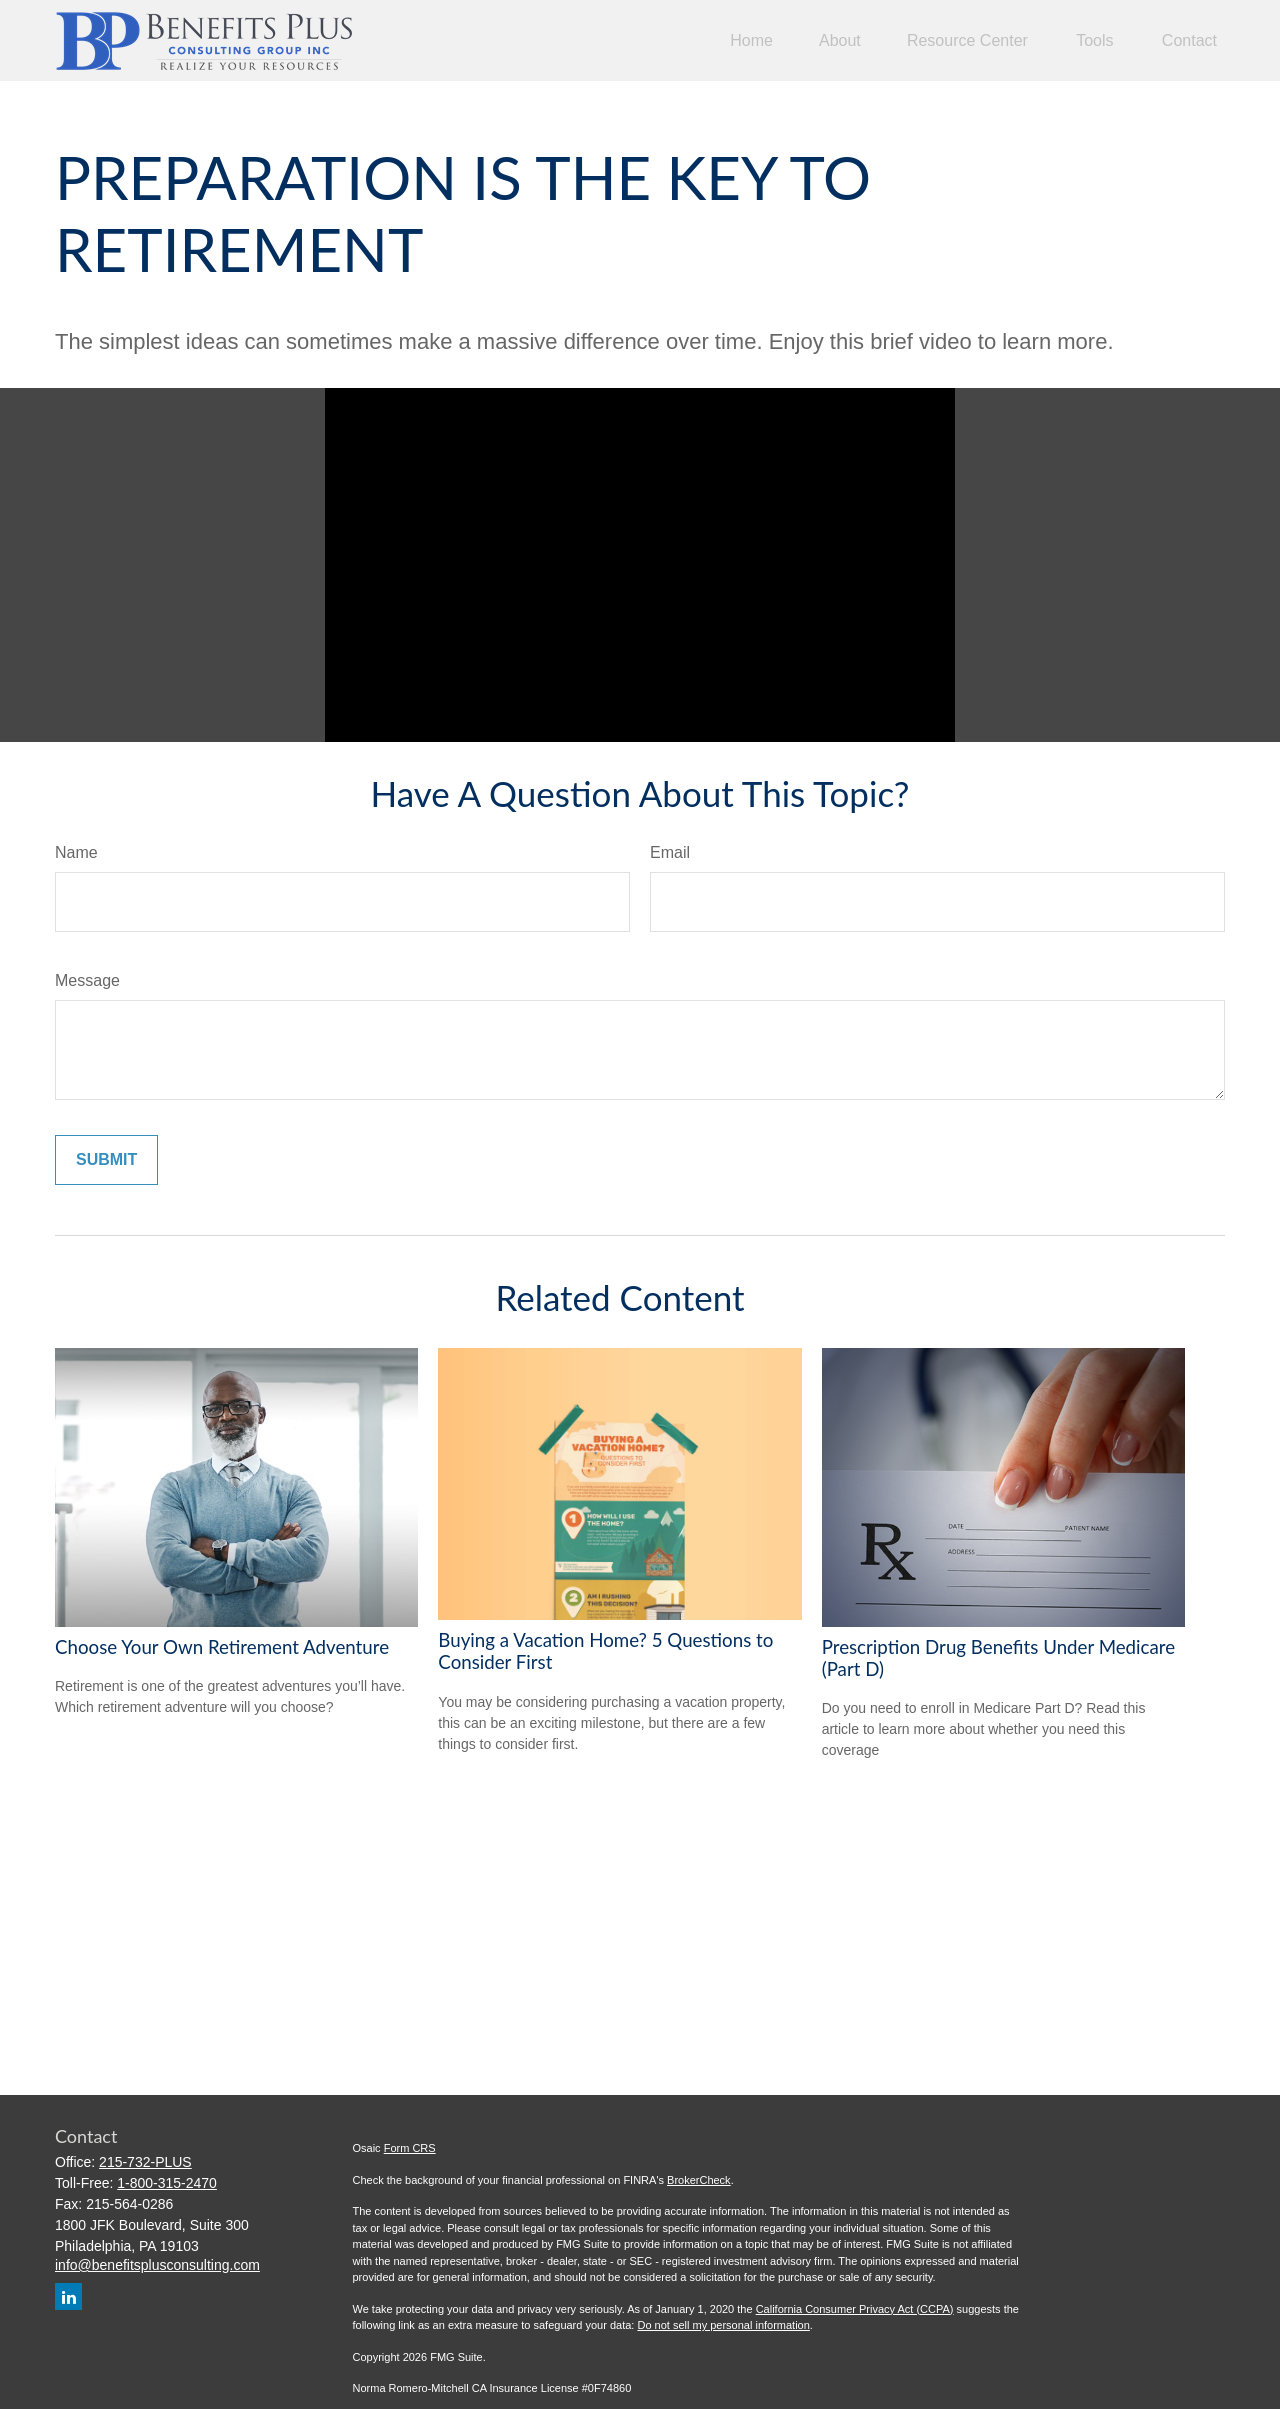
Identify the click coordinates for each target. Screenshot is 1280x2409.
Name (76, 852)
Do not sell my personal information (723, 2325)
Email (670, 852)
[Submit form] (106, 1160)
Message (87, 980)
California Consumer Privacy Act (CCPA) (855, 2309)
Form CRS (410, 2148)
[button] (751, 40)
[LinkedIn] (68, 2296)
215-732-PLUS (145, 2162)
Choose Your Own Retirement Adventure (222, 1647)
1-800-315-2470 (167, 2183)
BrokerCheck (699, 2180)
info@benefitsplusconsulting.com (157, 2265)
